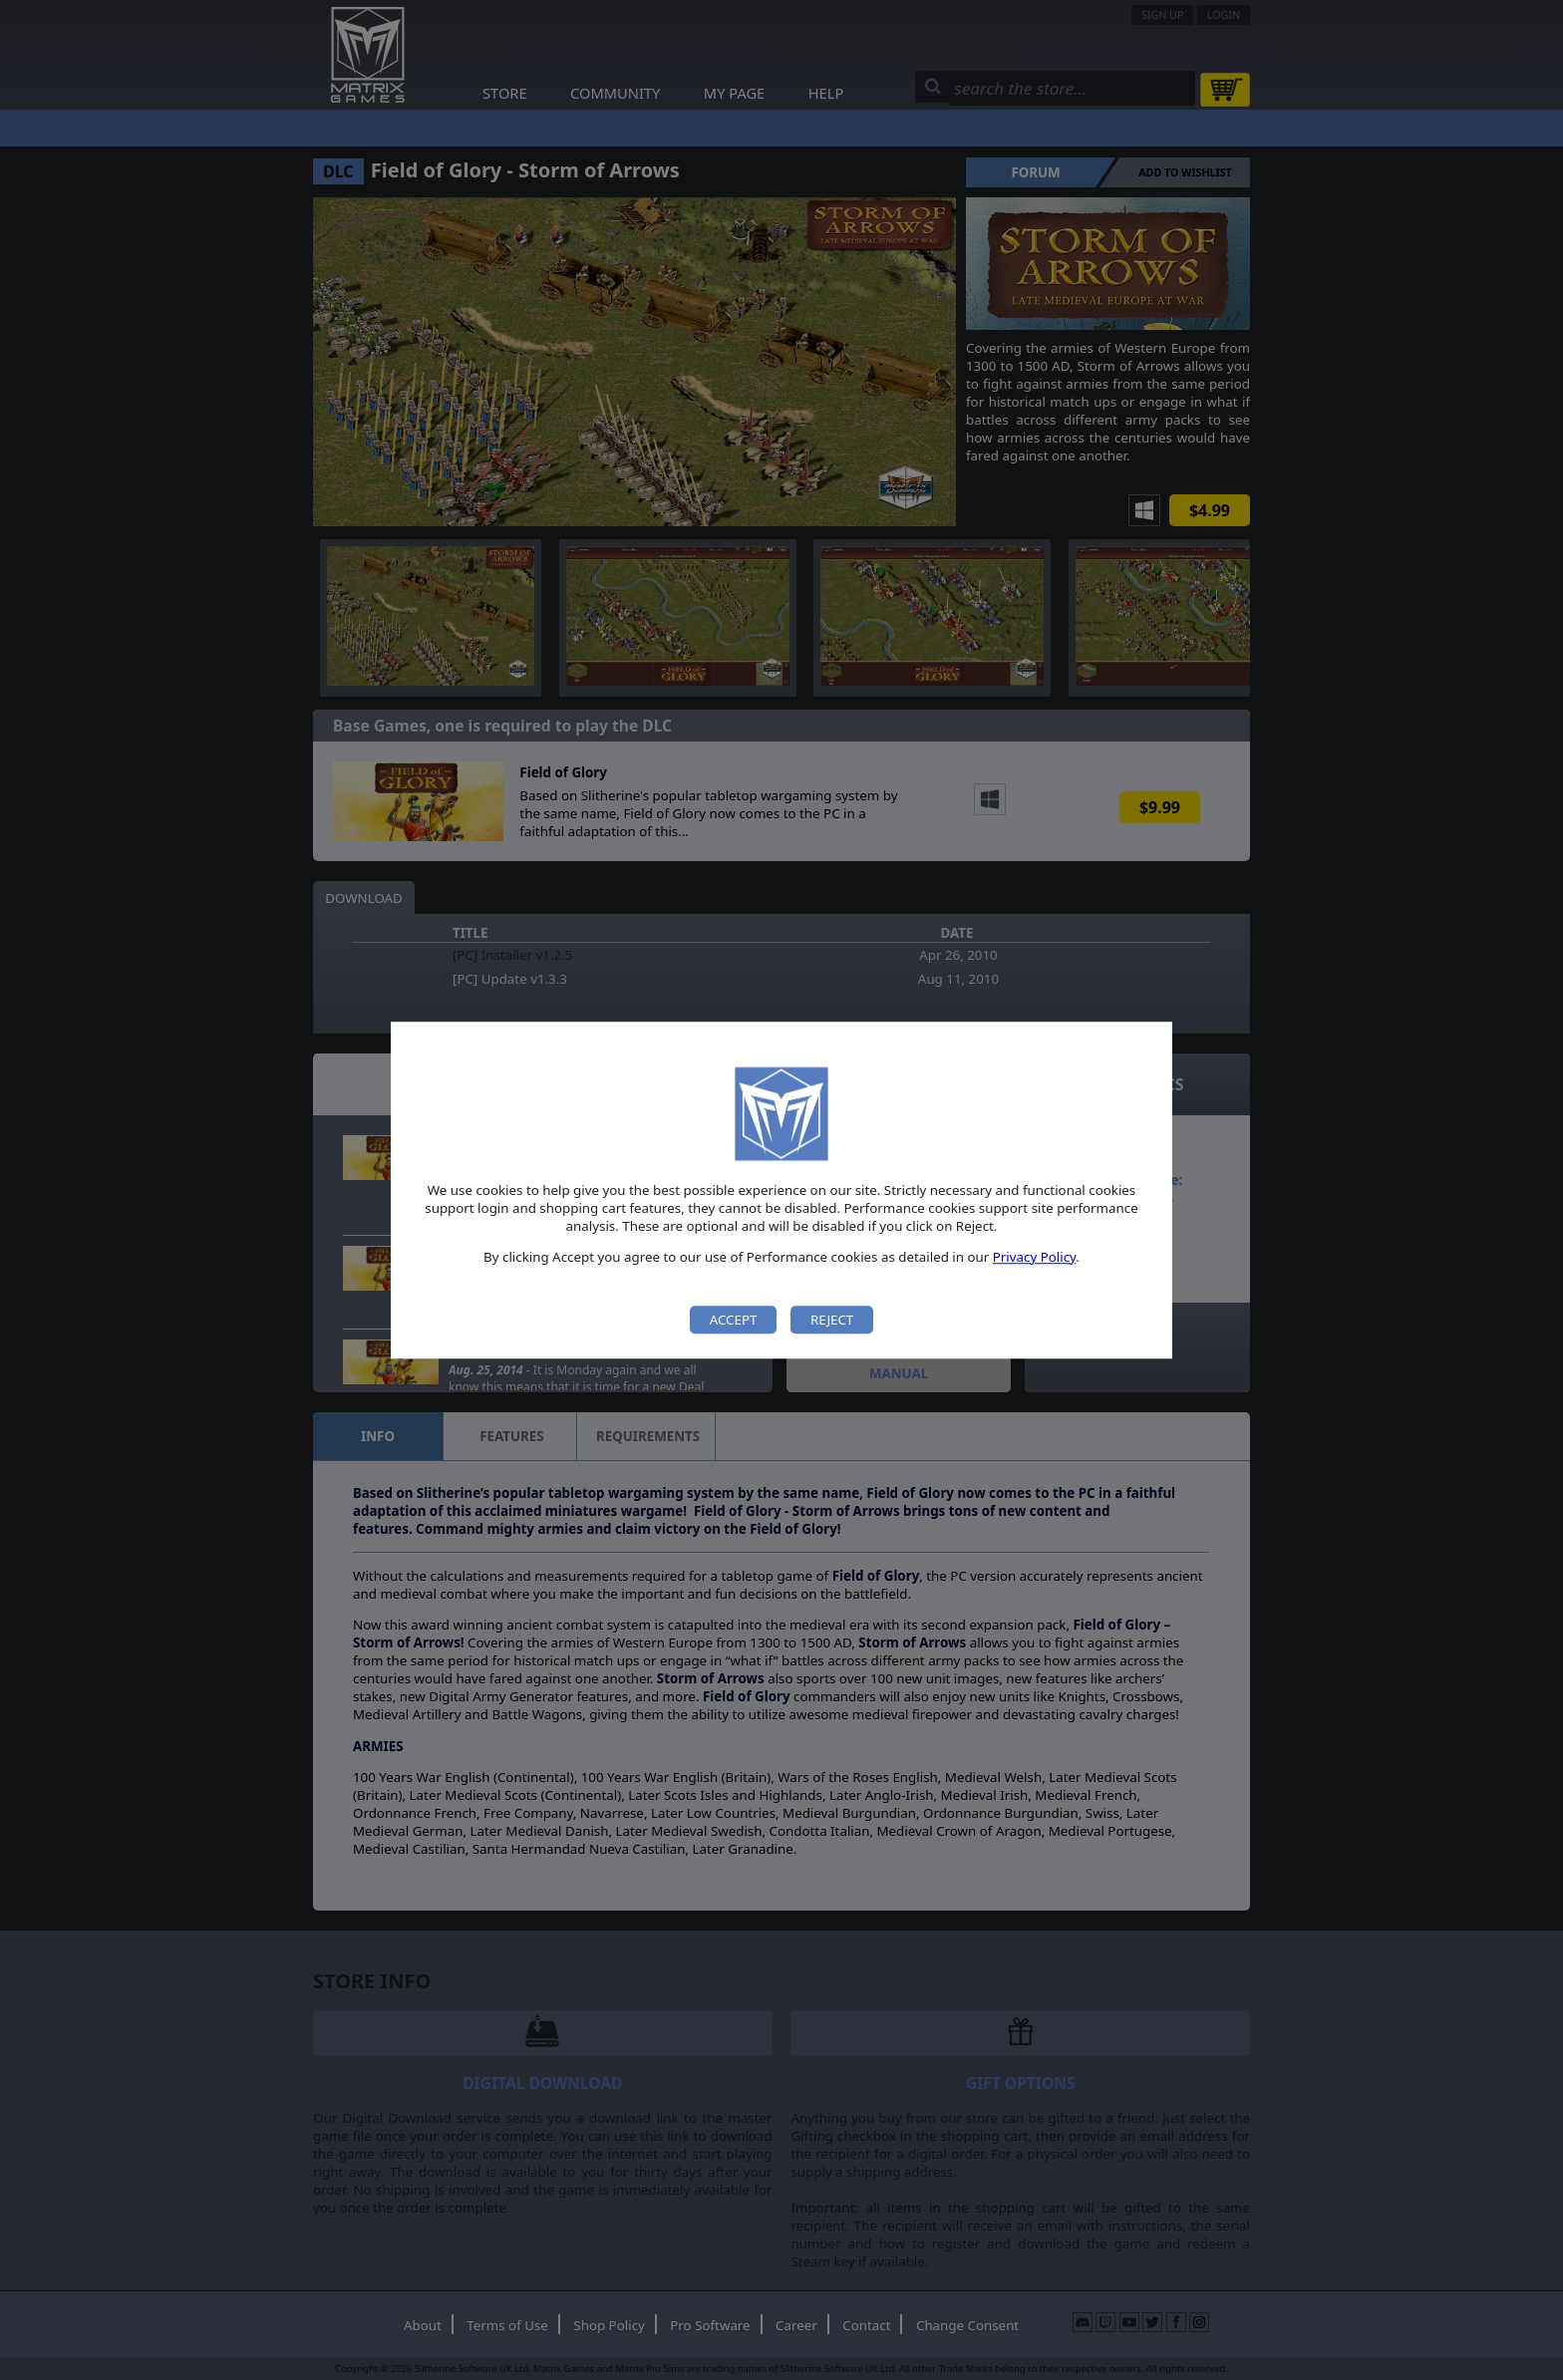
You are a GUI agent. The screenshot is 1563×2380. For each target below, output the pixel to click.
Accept (734, 1320)
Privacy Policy (1035, 1257)
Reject (831, 1320)
